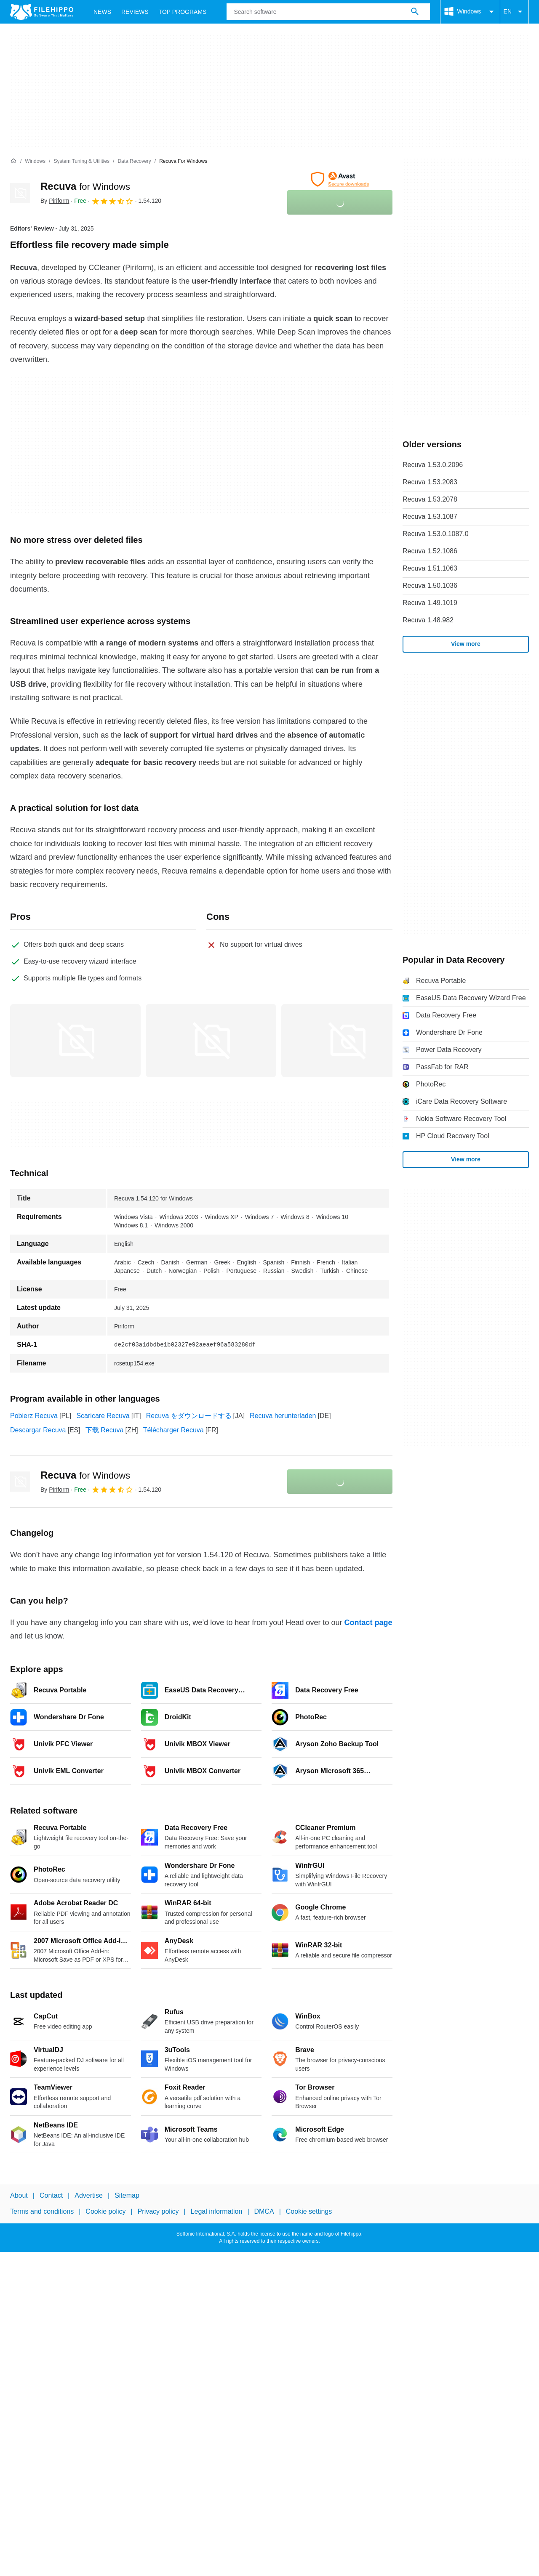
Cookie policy (105, 2211)
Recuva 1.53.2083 (430, 482)
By (54, 200)
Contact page (368, 1622)
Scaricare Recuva (102, 1415)
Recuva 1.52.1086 (430, 551)
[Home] (13, 161)
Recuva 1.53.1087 (430, 516)
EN (514, 12)
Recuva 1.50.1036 (430, 585)
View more (465, 643)
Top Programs (183, 11)
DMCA (264, 2211)
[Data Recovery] (134, 161)
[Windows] (35, 161)
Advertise (89, 2195)
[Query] (328, 11)
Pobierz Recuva (34, 1415)
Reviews (135, 11)
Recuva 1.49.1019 (430, 602)
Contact (51, 2195)
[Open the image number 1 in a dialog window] (211, 1040)
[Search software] (414, 11)
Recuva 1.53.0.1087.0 (436, 533)
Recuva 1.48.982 (428, 620)
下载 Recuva (104, 1430)
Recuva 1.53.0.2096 (433, 464)
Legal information (217, 2211)
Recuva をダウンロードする (189, 1415)
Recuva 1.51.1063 (430, 568)
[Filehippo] (41, 12)
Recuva (85, 186)
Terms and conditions (42, 2211)
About (19, 2195)
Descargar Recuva (38, 1430)
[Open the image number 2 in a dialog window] (346, 1040)
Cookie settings (309, 2211)
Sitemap (127, 2195)
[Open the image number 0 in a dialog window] (75, 1040)
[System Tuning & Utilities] (81, 161)
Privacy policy (158, 2211)
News (102, 11)
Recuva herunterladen (283, 1415)
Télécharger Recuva (173, 1430)
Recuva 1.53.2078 (430, 499)
